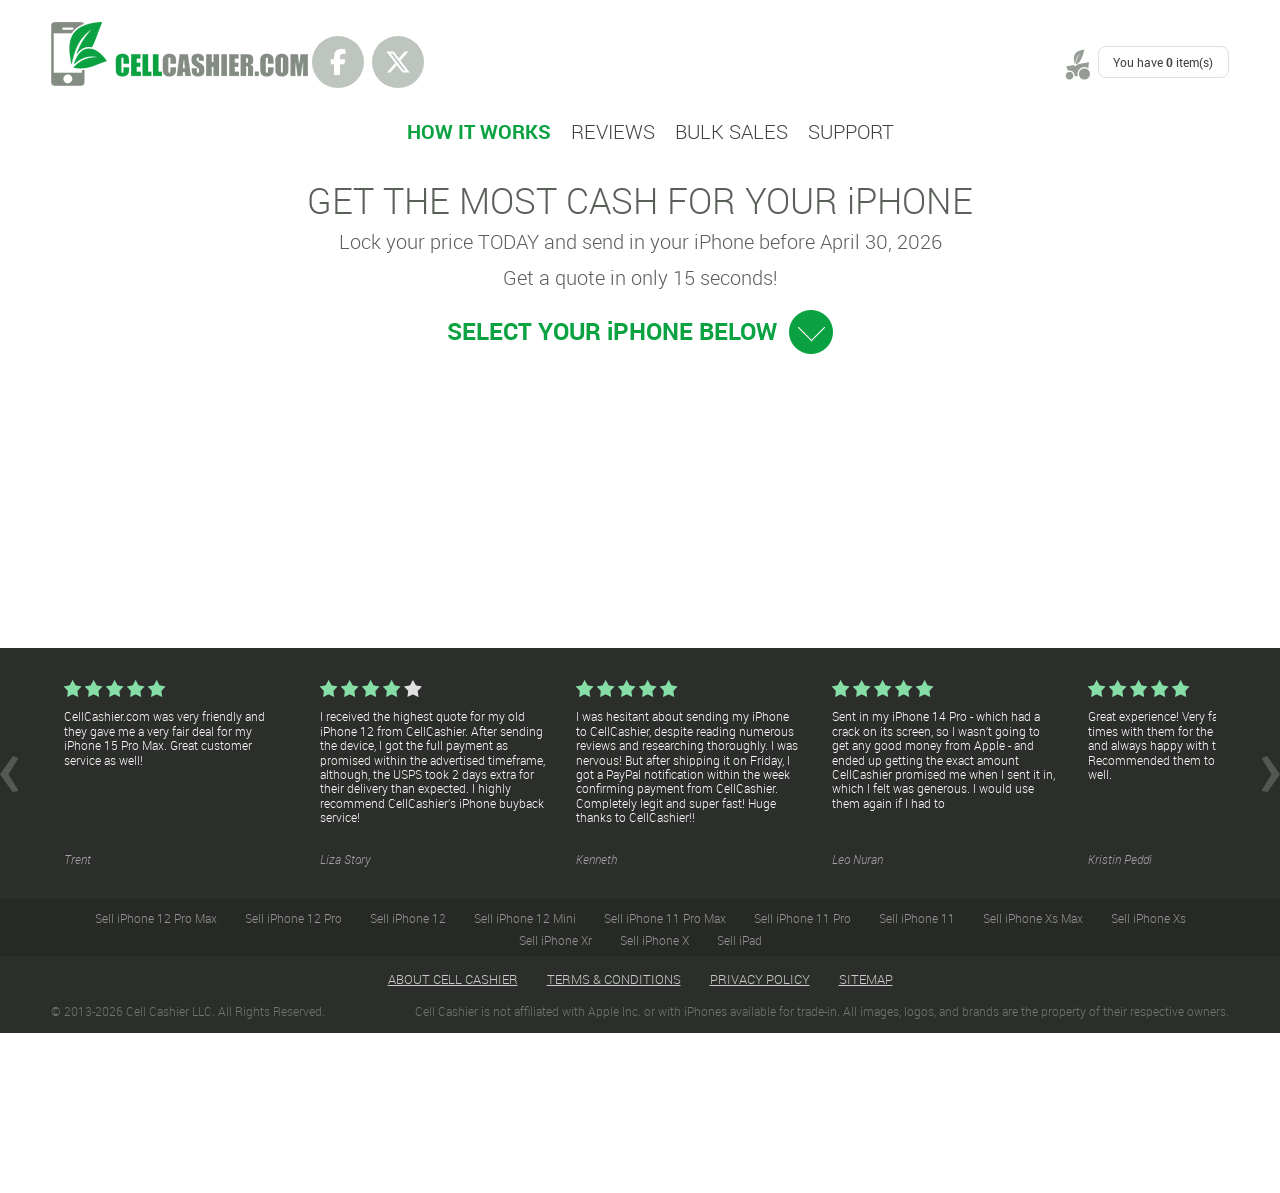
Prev (9, 934)
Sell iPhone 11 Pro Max (665, 1078)
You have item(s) (1163, 62)
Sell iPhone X (654, 1100)
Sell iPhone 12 (408, 1078)
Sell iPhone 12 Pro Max (156, 1078)
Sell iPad (739, 1100)
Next (1271, 934)
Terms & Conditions (614, 1139)
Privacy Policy (760, 1139)
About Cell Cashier (453, 1139)
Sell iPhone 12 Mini (525, 1078)
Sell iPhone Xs (1148, 1078)
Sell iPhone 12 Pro (293, 1078)
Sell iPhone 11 (917, 1078)
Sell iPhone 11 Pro (802, 1078)
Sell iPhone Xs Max (1033, 1078)
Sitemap (866, 1139)
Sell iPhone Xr (555, 1100)
